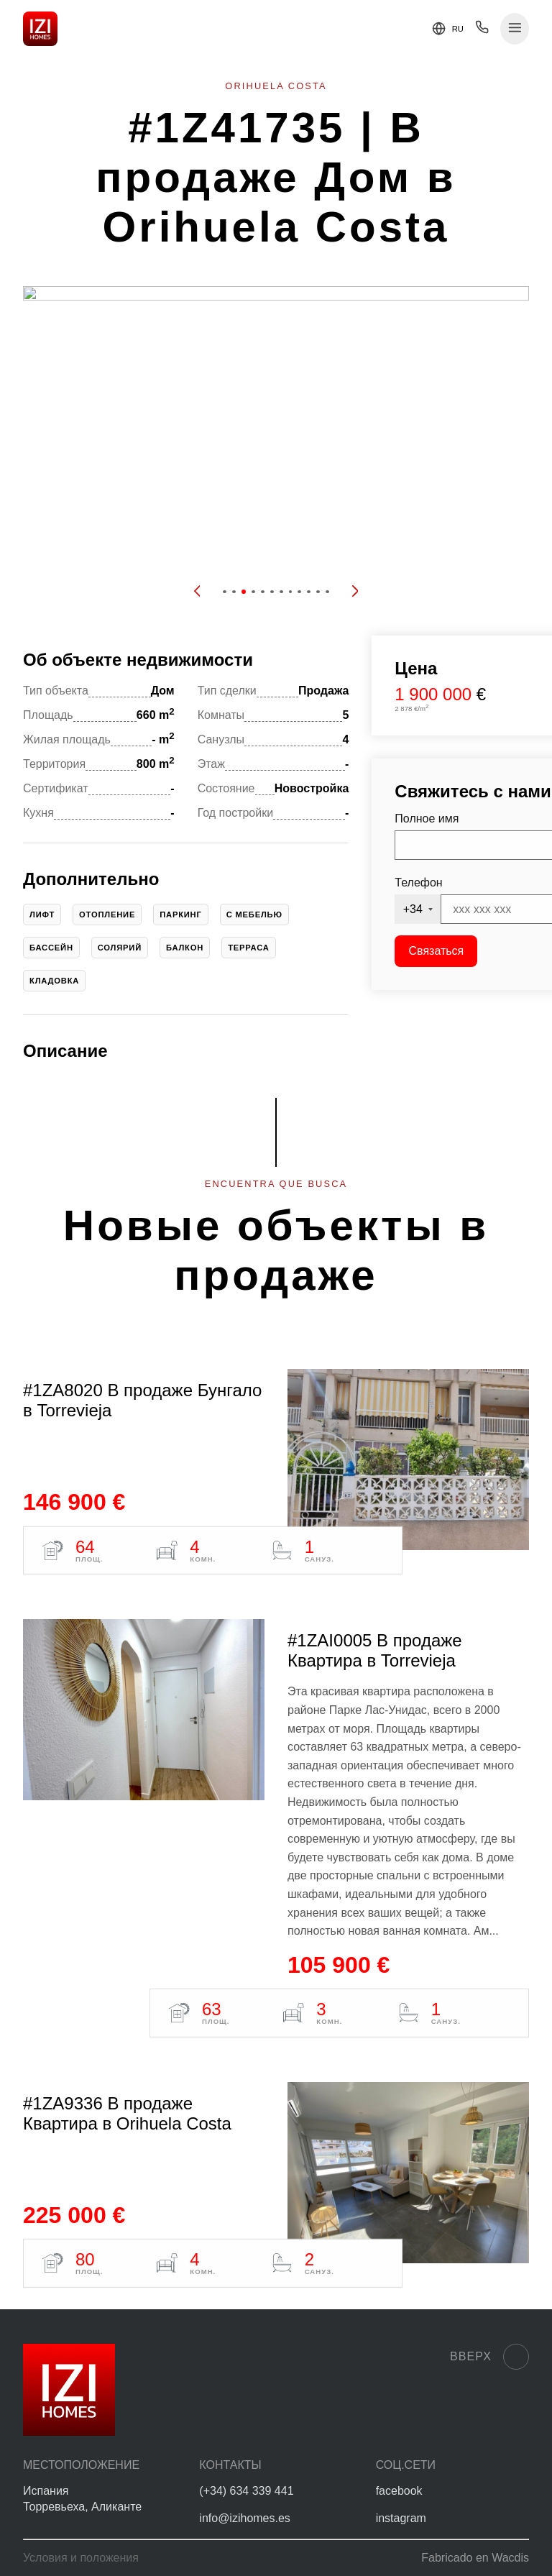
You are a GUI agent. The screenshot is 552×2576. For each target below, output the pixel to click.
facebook (399, 2491)
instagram (401, 2518)
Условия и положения (81, 2558)
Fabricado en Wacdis (475, 2558)
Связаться (436, 951)
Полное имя (427, 818)
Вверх (489, 2357)
